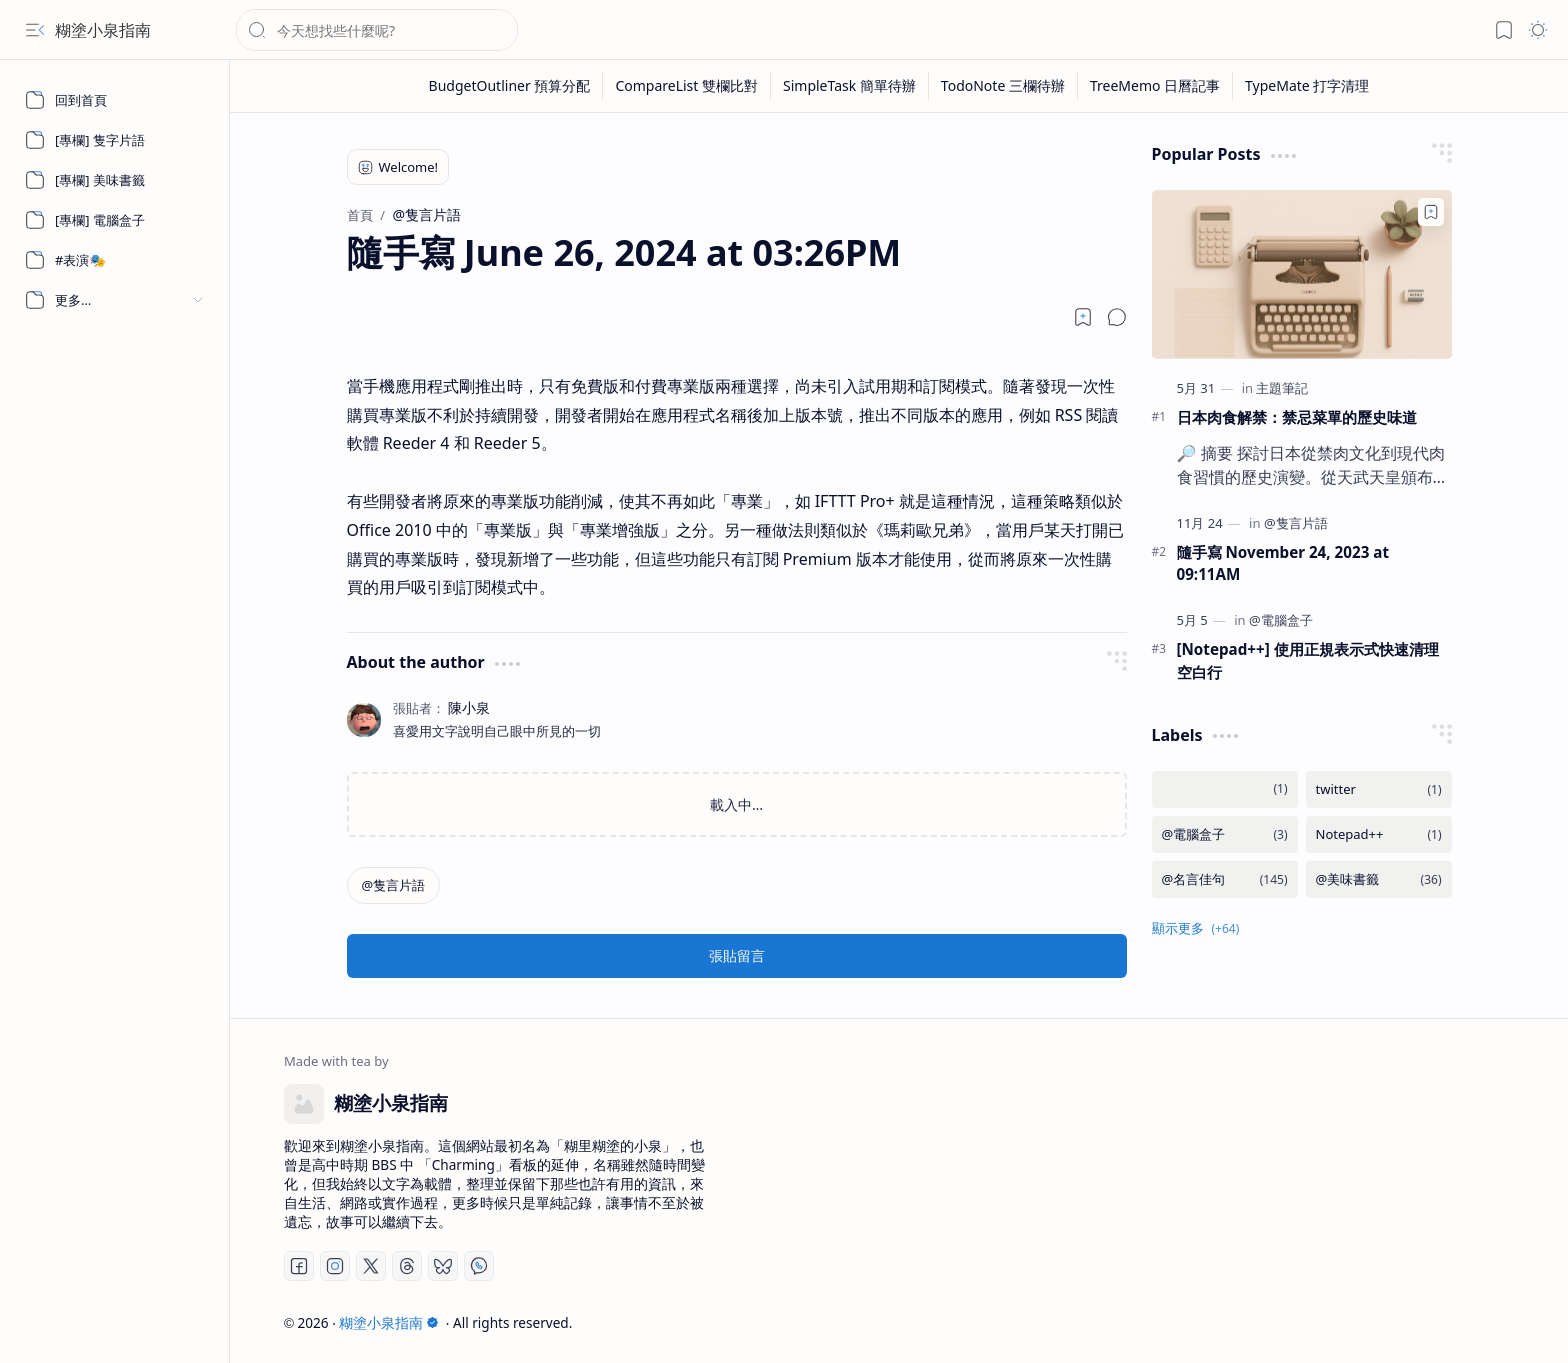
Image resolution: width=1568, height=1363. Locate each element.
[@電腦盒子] (1281, 620)
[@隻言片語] (394, 885)
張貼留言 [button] (737, 955)
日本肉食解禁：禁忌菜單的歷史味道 (1297, 417)
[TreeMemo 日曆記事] (1155, 86)
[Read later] (1083, 317)
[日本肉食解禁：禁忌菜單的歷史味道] (1302, 274)
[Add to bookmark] (1431, 212)
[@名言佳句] (1225, 879)
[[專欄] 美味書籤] (115, 180)
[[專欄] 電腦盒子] (115, 220)
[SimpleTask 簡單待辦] (850, 86)
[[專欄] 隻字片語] (115, 140)
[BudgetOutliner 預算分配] (510, 86)
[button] (35, 30)
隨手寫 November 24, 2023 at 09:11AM (1283, 563)
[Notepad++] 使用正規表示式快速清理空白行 (1308, 660)
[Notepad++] (1379, 834)
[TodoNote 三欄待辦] (1003, 86)
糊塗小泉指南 (103, 30)
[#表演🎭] (115, 260)
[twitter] (1379, 789)
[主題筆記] (1282, 388)
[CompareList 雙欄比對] (687, 86)
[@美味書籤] (1379, 879)
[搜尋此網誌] (377, 30)
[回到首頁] (115, 100)
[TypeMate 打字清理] (1307, 86)
